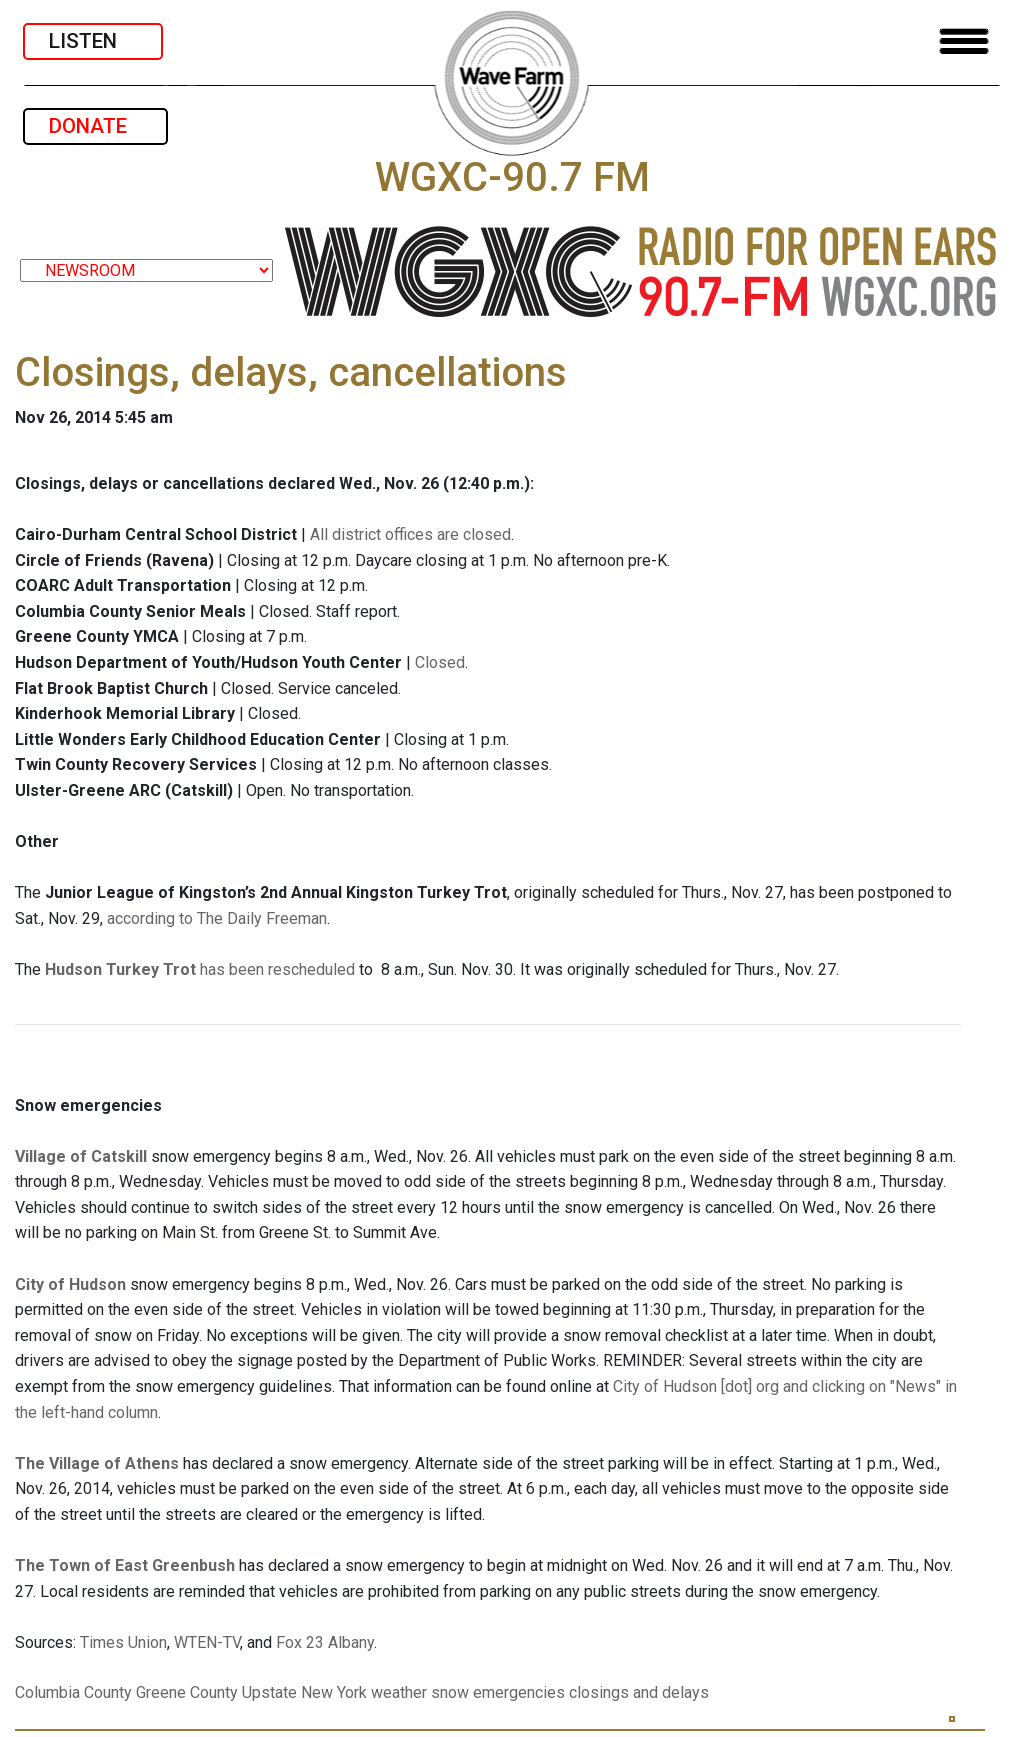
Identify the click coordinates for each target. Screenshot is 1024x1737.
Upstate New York (304, 1692)
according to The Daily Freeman (217, 918)
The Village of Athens (97, 1463)
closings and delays (639, 1692)
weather (399, 1692)
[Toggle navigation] (964, 41)
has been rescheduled (200, 969)
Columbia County (73, 1692)
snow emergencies (498, 1692)
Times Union (123, 1642)
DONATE (95, 126)
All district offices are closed (410, 534)
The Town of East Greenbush (125, 1565)
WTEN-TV (207, 1642)
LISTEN (93, 41)
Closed (440, 662)
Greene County (187, 1692)
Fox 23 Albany (325, 1642)
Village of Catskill (81, 1156)
